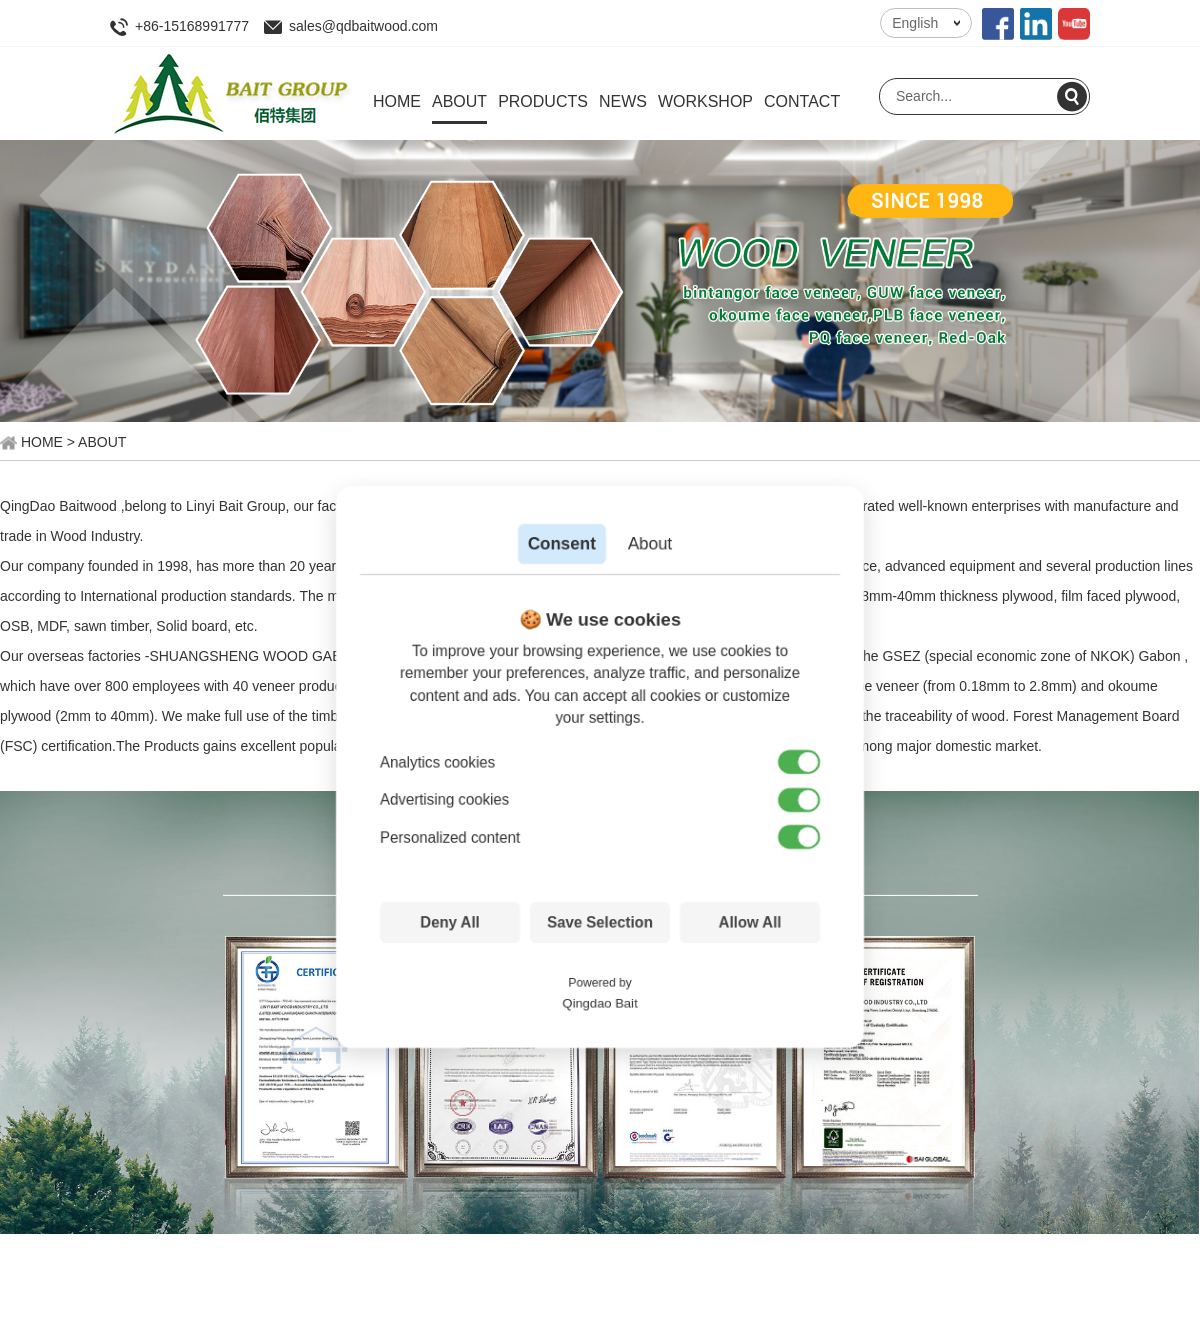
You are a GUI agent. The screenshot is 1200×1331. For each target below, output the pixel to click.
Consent (562, 543)
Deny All (449, 922)
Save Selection (600, 922)
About (650, 543)
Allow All (750, 922)
